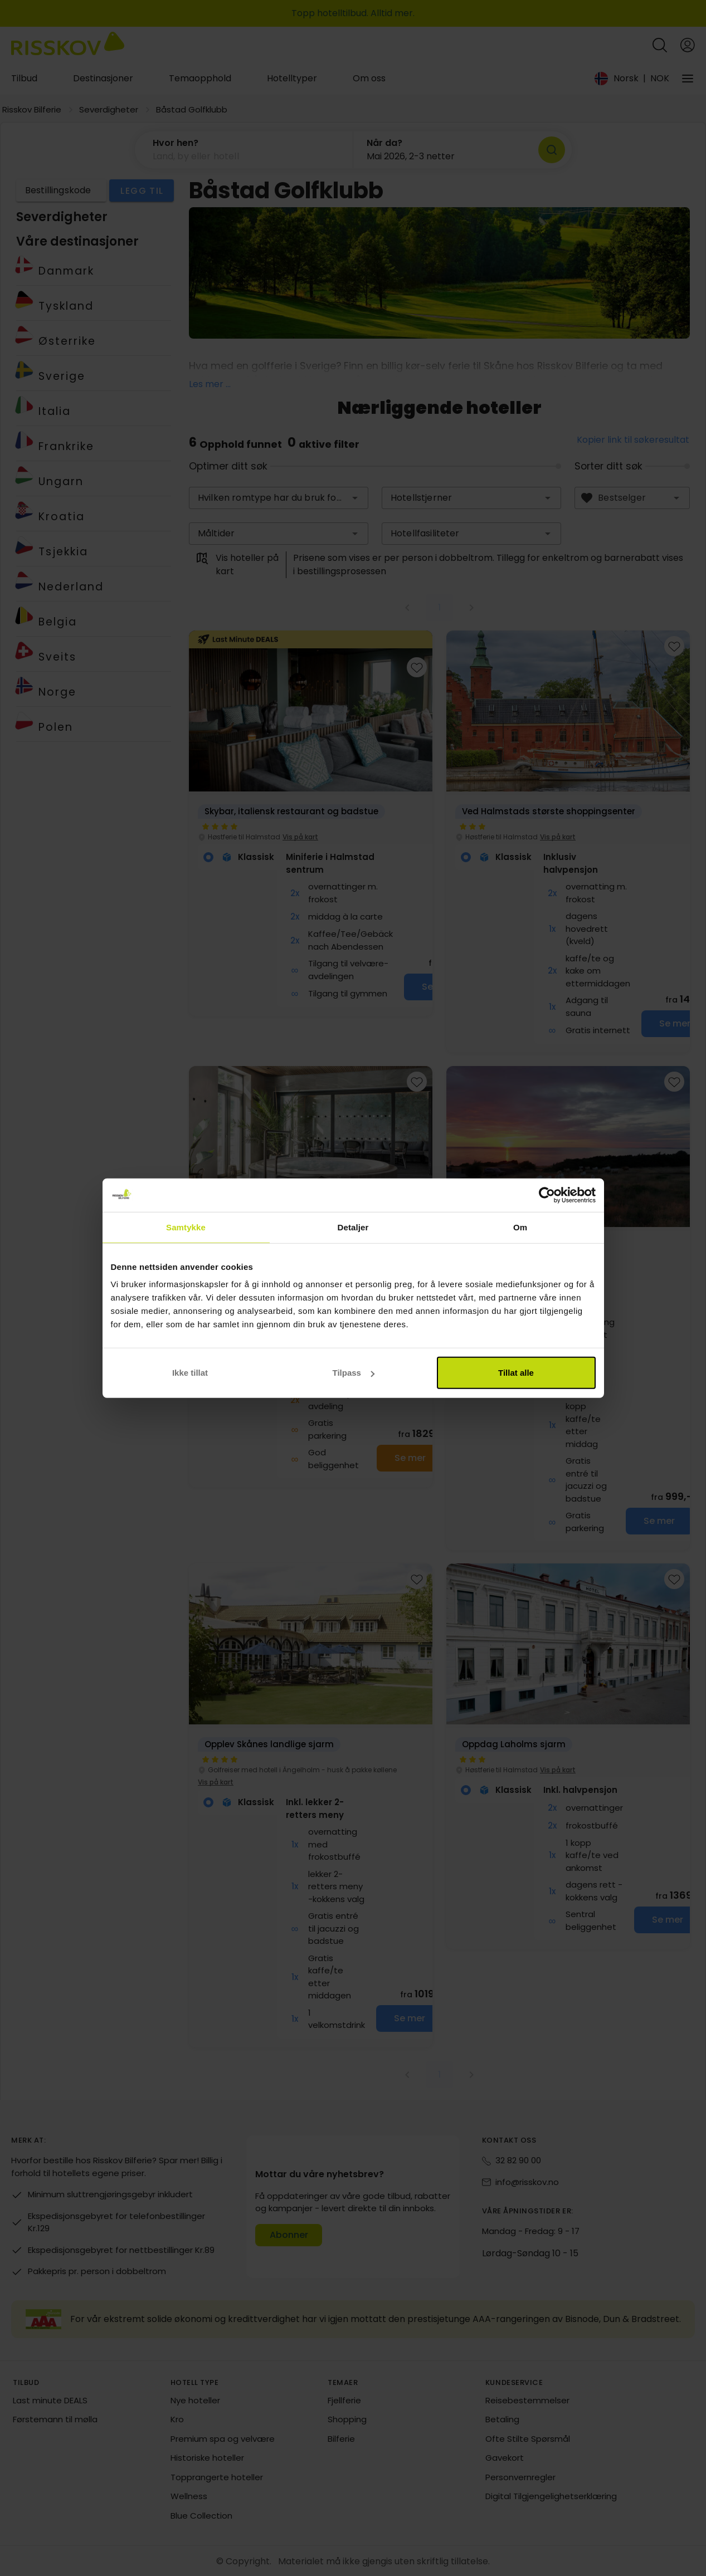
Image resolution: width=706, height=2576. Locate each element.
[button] (244, 149)
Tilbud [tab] (24, 78)
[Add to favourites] (417, 667)
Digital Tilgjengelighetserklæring (551, 2496)
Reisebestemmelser (527, 2400)
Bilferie (341, 2439)
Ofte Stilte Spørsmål (527, 2439)
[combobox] (278, 498)
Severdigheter (108, 109)
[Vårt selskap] (687, 78)
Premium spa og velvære (223, 2439)
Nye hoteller (195, 2400)
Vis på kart (300, 837)
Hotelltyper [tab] (292, 78)
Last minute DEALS (50, 2400)
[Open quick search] (660, 45)
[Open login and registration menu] (687, 45)
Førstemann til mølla (55, 2419)
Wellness (189, 2496)
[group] (310, 823)
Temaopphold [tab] (200, 78)
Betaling (502, 2419)
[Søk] (551, 149)
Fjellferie (344, 2400)
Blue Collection (201, 2515)
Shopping (347, 2419)
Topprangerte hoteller (217, 2477)
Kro (177, 2419)
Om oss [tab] (369, 78)
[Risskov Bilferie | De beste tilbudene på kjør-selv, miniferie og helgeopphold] (67, 45)
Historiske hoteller (207, 2457)
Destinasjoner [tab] (103, 78)
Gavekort (504, 2457)
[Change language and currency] (632, 78)
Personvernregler (520, 2477)
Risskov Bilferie (31, 109)
